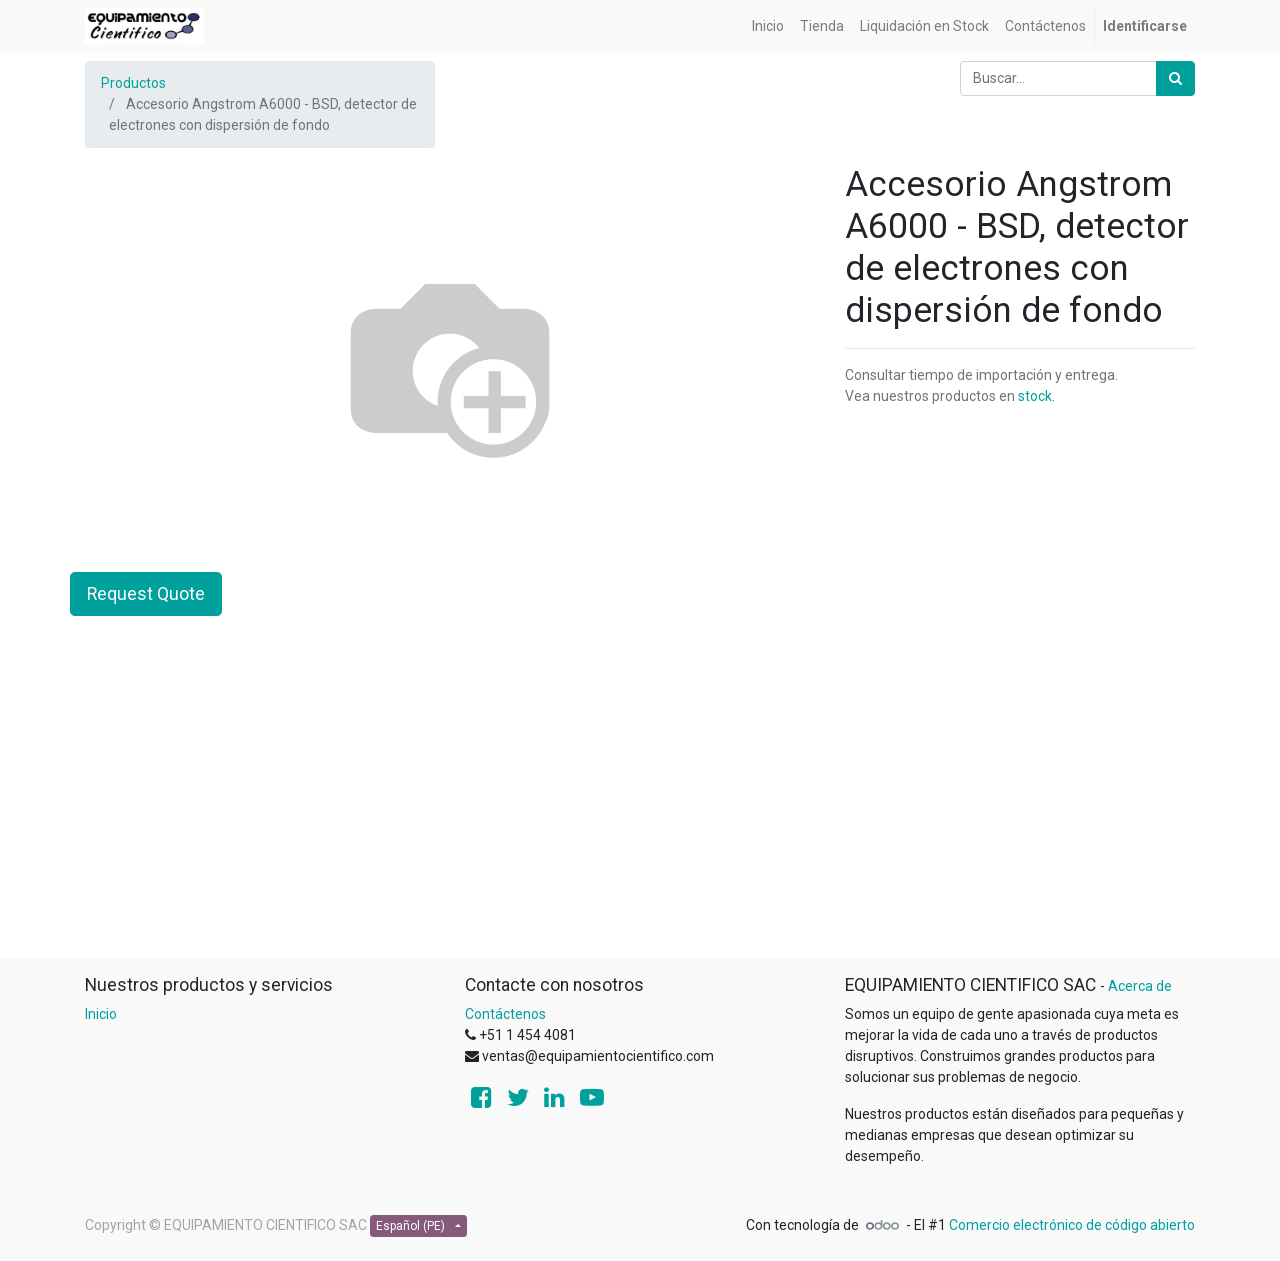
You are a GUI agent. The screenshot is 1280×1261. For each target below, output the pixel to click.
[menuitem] (768, 26)
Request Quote (146, 594)
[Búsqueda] (1175, 78)
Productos (133, 83)
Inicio (101, 1014)
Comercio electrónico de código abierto (1072, 1225)
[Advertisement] (640, 817)
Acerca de (1140, 986)
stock (1035, 396)
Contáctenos (505, 1014)
